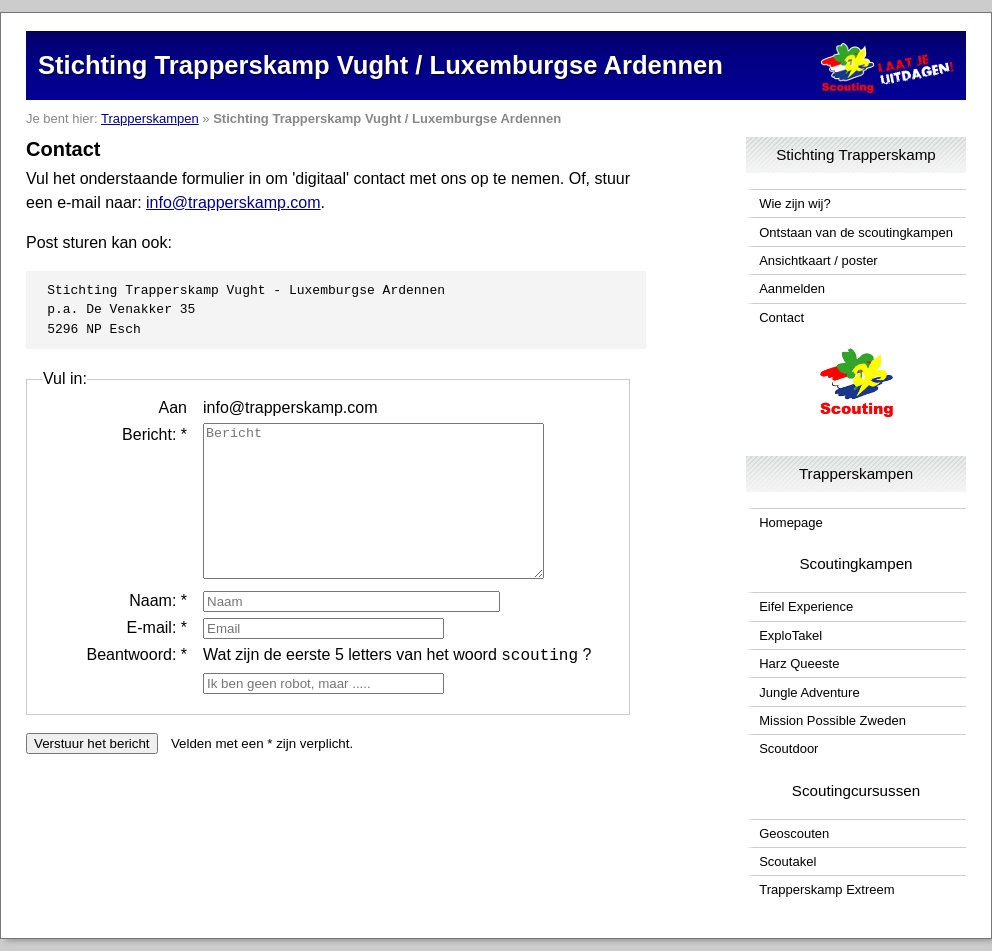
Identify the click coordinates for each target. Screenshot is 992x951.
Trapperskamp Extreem (826, 889)
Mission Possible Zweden (832, 720)
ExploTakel (790, 635)
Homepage (791, 522)
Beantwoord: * (136, 684)
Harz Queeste (799, 663)
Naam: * (158, 630)
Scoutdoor (788, 748)
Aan (173, 407)
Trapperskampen (150, 118)
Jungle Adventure (809, 692)
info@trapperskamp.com (233, 202)
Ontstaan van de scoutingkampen (856, 232)
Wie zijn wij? (795, 203)
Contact (781, 317)
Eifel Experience (806, 606)
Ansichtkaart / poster (818, 260)
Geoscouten (794, 833)
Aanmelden (792, 288)
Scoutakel (787, 861)
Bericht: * (154, 434)
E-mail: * (157, 657)
